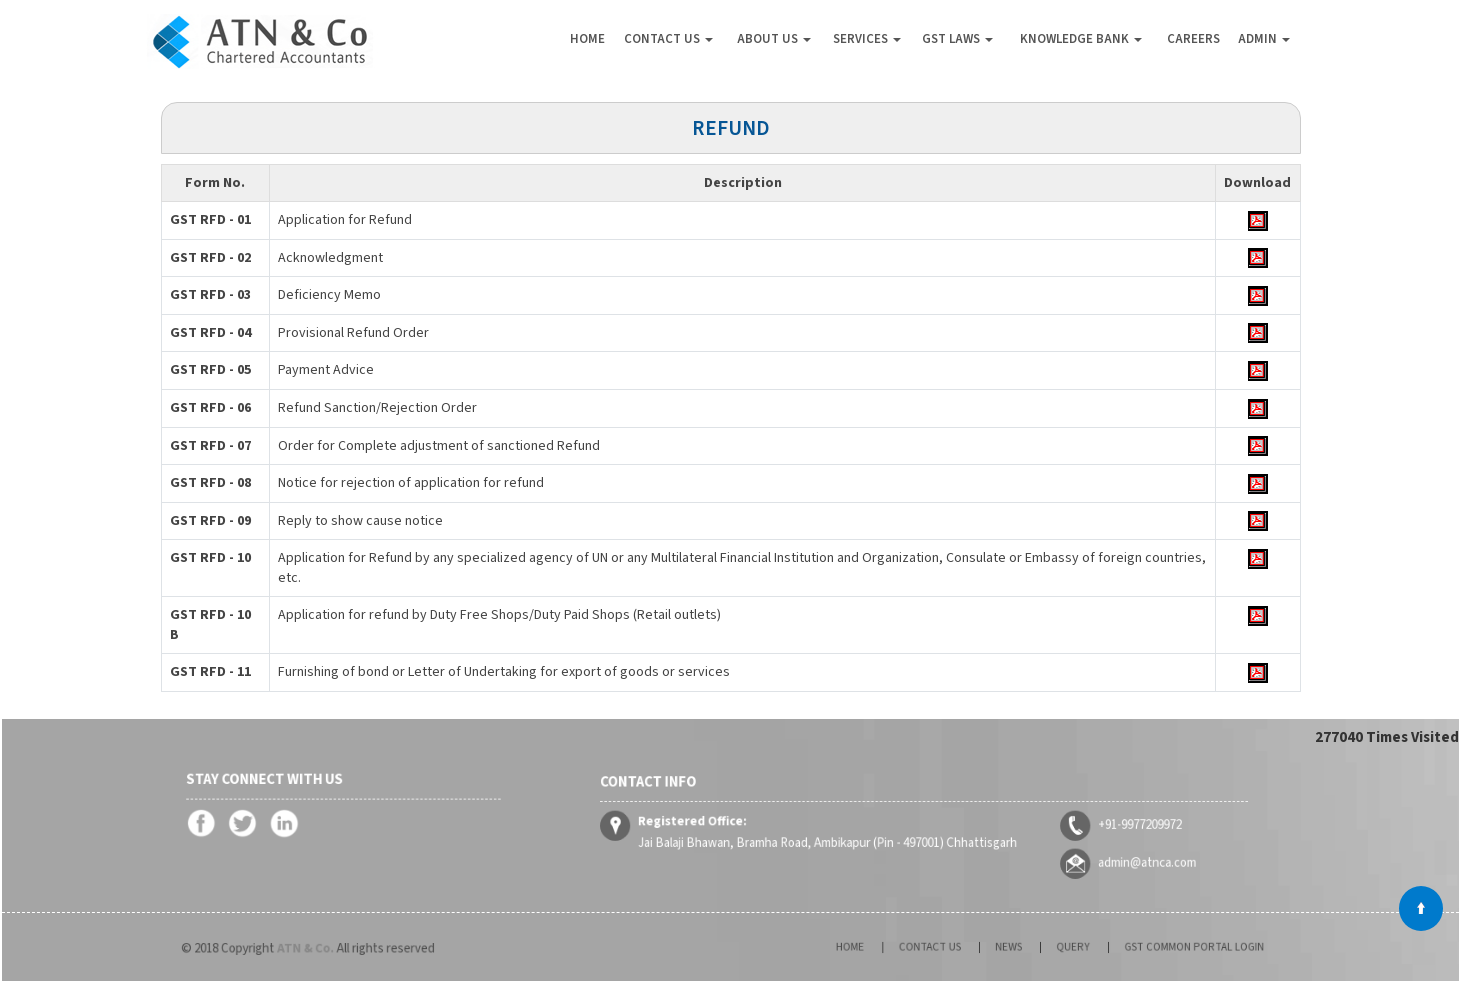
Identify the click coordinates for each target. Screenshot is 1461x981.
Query (1064, 947)
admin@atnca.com (1094, 852)
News (1014, 947)
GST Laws (957, 39)
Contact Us (668, 39)
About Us (774, 39)
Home (587, 39)
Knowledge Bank (1081, 39)
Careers (1193, 39)
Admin (1264, 39)
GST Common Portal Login (1156, 947)
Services (867, 39)
